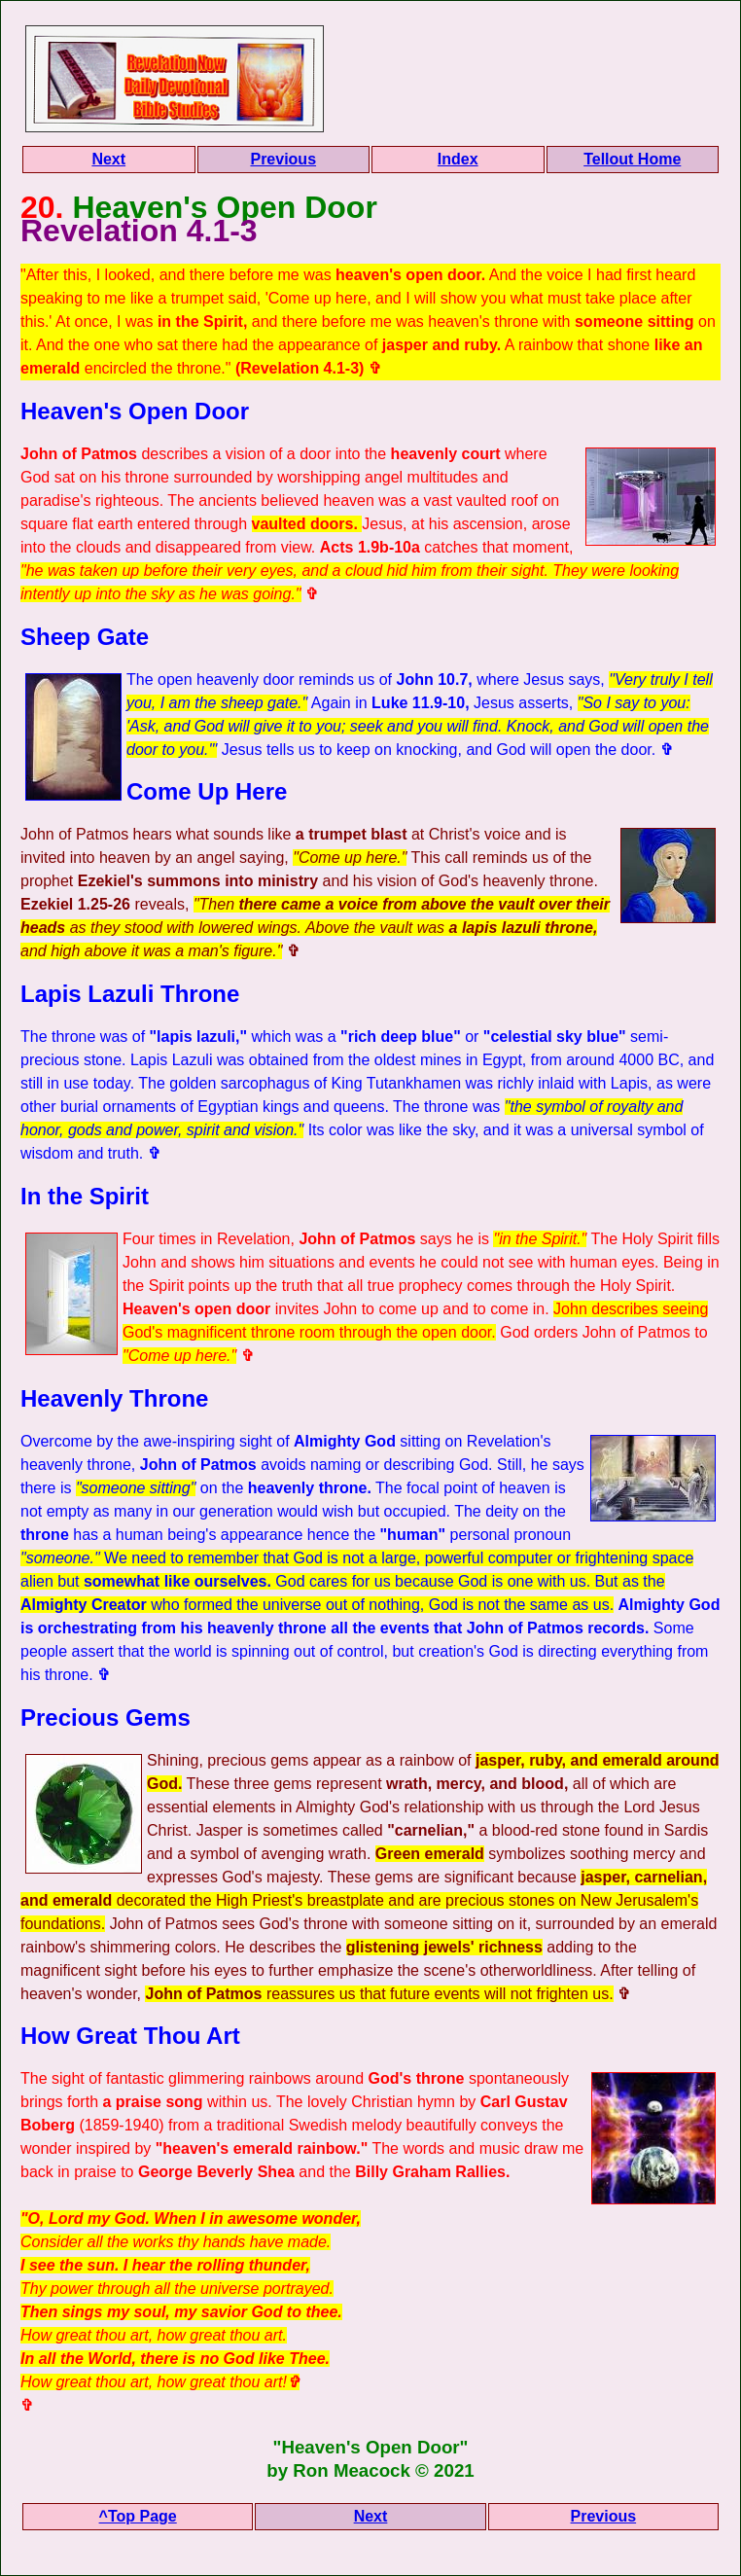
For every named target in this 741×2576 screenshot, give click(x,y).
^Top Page (138, 2516)
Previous (283, 159)
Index (458, 159)
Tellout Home (632, 159)
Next (108, 159)
